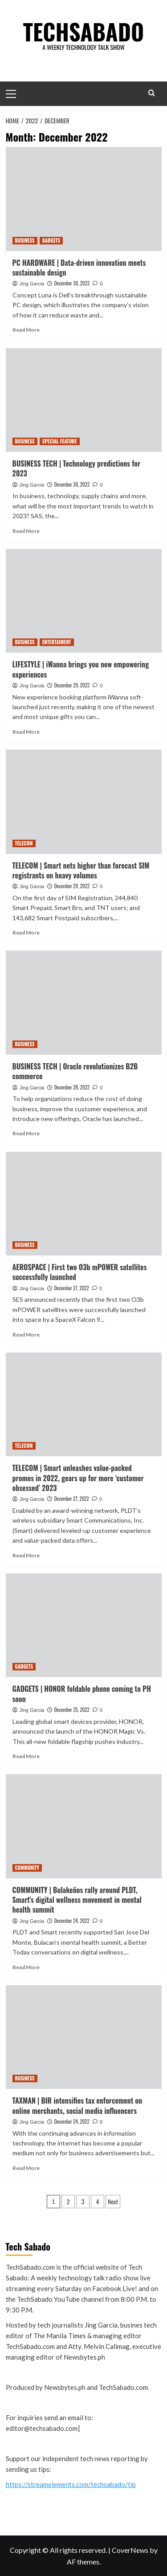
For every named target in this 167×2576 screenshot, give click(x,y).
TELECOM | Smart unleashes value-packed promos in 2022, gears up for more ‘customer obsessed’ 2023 (78, 1478)
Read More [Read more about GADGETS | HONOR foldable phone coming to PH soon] (26, 1756)
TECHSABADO (83, 31)
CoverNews (130, 2550)
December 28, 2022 (72, 1087)
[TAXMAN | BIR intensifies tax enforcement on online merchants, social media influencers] (84, 2037)
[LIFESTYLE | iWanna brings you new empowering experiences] (84, 601)
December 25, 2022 (72, 1709)
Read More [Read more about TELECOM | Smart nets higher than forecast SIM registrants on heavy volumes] (26, 932)
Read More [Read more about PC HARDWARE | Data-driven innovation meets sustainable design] (26, 329)
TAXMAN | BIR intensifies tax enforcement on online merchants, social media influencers (77, 2105)
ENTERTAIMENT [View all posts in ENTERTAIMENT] (56, 642)
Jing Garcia (32, 283)
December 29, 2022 (72, 685)
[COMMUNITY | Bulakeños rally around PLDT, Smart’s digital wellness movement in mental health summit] (84, 1826)
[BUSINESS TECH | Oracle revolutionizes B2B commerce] (84, 1002)
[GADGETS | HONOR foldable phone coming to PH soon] (84, 1625)
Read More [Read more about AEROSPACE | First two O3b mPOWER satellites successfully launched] (26, 1334)
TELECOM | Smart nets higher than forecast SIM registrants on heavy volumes (81, 870)
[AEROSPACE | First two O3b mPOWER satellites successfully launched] (84, 1203)
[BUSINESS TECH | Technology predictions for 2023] (84, 400)
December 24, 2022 (72, 1920)
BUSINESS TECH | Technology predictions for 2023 (76, 468)
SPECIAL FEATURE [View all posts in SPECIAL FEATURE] (59, 441)
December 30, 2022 (72, 283)
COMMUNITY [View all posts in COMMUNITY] (27, 1867)
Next (113, 2201)
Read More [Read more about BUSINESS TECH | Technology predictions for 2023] (26, 531)
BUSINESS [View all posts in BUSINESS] (25, 240)
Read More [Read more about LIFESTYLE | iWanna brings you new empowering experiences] (26, 731)
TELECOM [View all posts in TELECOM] (24, 843)
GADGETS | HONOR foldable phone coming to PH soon (81, 1693)
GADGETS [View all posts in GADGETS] (51, 240)
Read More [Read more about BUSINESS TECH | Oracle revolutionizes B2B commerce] (26, 1133)
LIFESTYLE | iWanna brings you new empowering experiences (80, 669)
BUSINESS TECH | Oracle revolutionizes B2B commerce (75, 1071)
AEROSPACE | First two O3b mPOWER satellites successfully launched (79, 1272)
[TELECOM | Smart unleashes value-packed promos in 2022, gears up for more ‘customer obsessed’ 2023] (84, 1404)
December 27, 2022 (71, 1288)
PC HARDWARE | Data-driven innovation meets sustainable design (79, 267)
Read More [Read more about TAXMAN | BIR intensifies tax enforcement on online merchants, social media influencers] (26, 2168)
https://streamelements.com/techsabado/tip (71, 2484)
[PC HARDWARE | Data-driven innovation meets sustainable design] (84, 199)
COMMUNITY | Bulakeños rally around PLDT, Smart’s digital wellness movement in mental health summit (77, 1900)
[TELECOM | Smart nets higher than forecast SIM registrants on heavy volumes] (84, 801)
